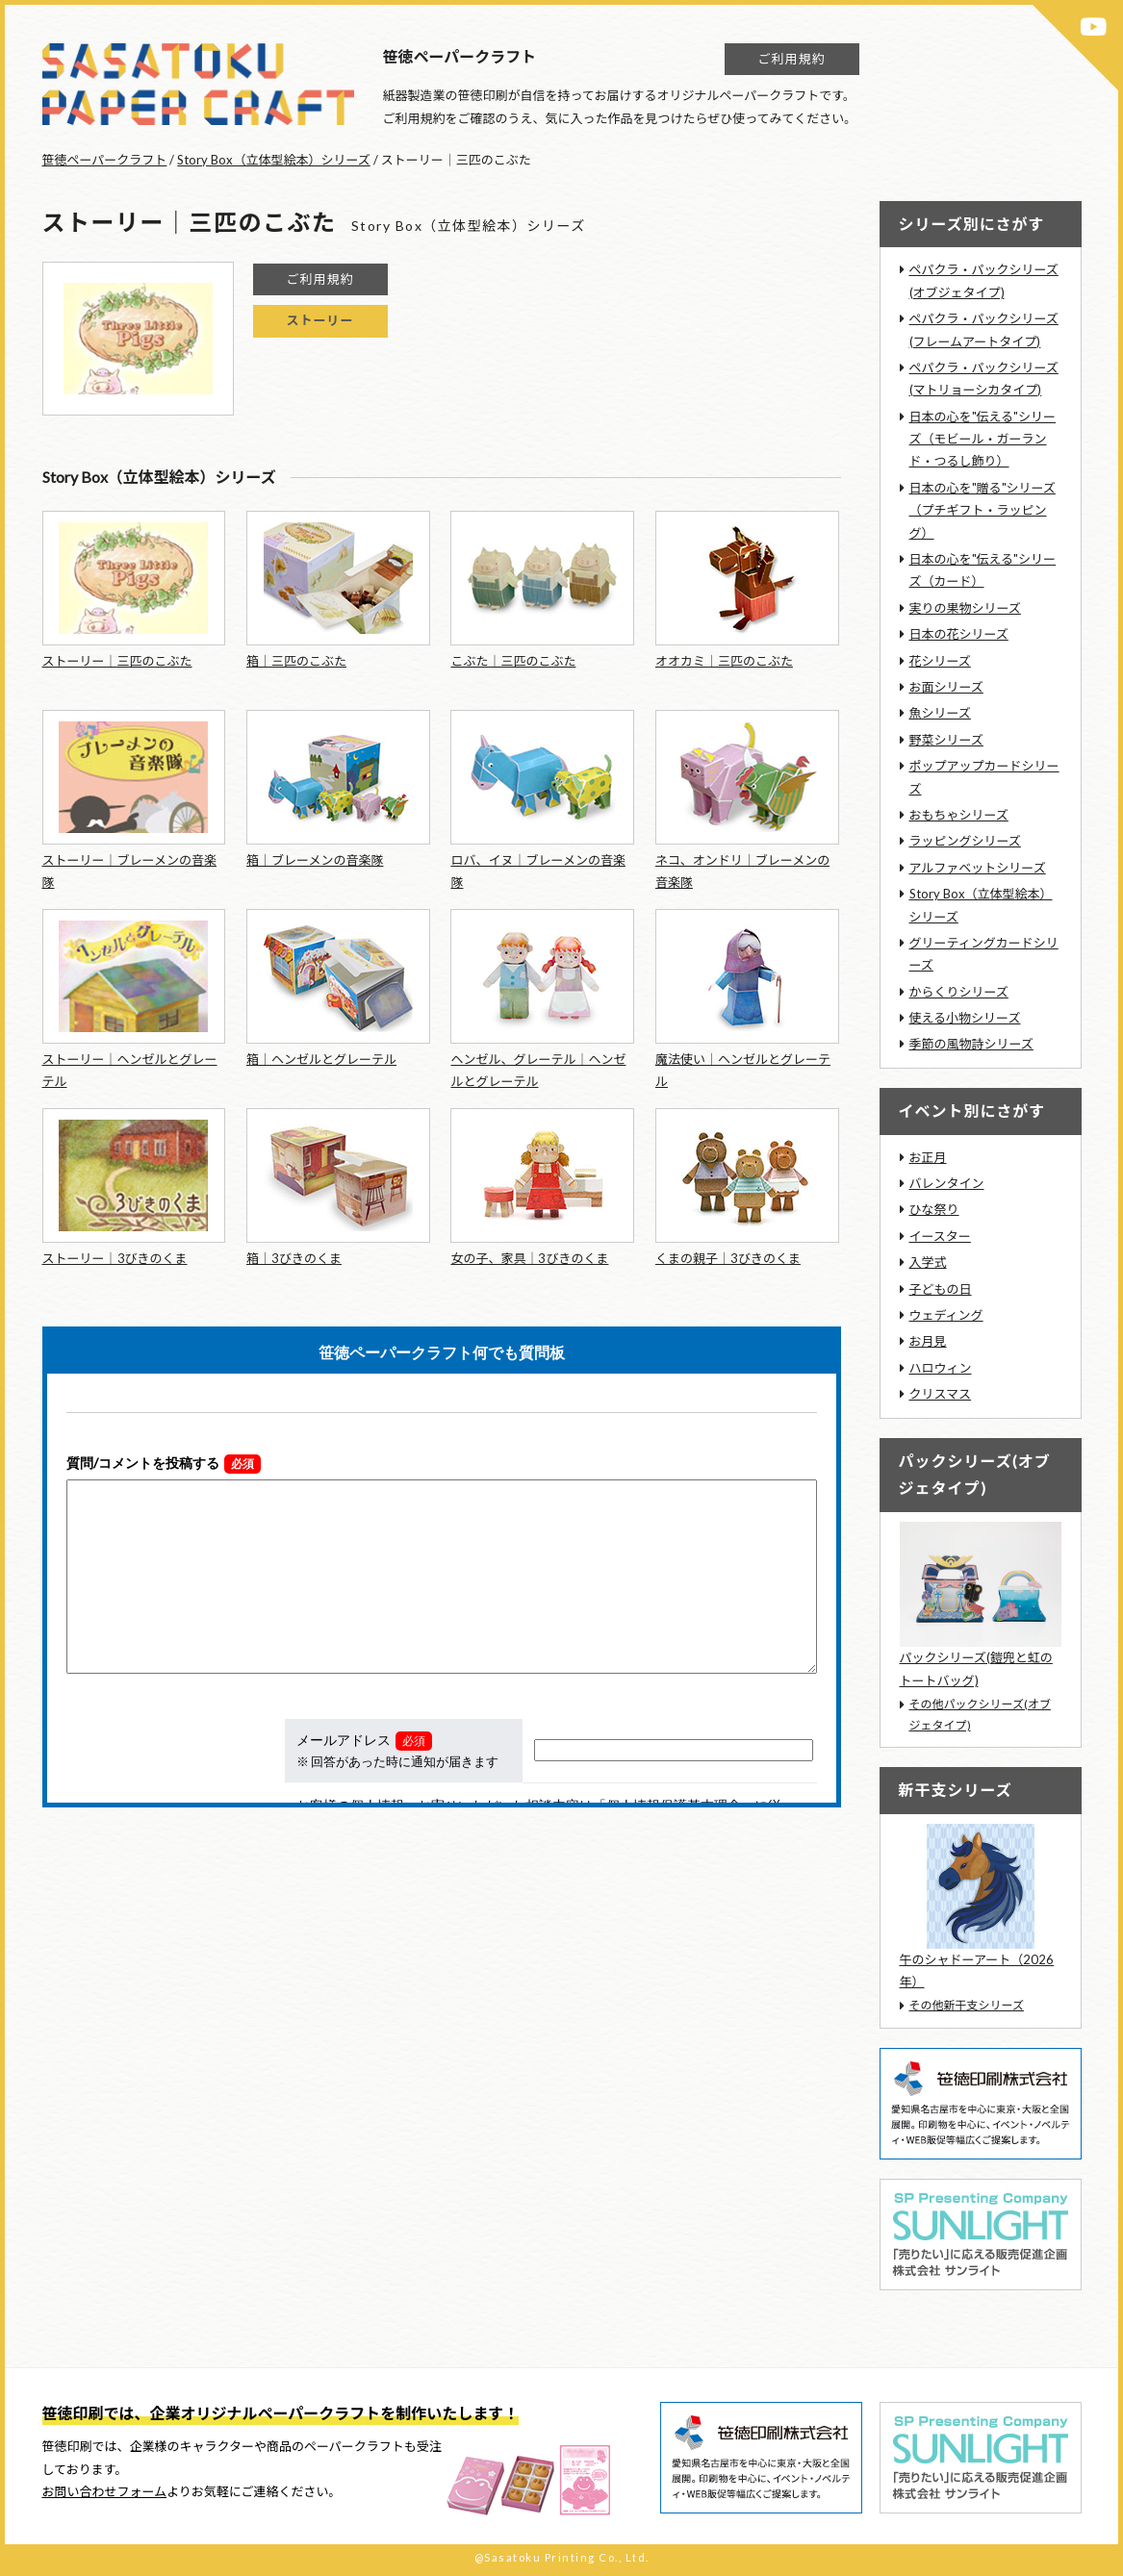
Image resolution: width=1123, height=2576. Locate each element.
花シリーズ (940, 661)
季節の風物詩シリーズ (971, 1043)
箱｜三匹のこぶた (296, 661)
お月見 (928, 1341)
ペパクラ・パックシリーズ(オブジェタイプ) (984, 280)
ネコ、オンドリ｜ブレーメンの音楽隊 (742, 871)
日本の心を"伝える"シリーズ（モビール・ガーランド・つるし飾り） (983, 439)
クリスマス (940, 1394)
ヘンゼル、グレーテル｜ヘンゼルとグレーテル (537, 1070)
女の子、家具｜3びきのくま (529, 1258)
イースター (940, 1236)
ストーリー (319, 320)
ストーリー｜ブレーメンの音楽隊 (129, 871)
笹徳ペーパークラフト (104, 159)
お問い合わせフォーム (104, 2491)
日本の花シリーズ (958, 634)
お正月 (928, 1157)
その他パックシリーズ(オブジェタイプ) (980, 1714)
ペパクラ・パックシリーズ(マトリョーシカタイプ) (984, 378)
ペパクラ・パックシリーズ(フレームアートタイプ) (984, 329)
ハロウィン (940, 1368)
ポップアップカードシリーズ (984, 777)
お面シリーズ (946, 687)
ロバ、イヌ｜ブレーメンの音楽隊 (537, 871)
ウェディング (946, 1315)
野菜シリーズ (946, 739)
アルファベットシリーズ (977, 867)
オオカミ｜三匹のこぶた (724, 661)
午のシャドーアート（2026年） (977, 1970)
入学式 (928, 1262)
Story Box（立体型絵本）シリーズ (273, 159)
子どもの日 (940, 1289)
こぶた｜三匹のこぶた (512, 661)
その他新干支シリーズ (966, 2005)
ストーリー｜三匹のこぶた (117, 661)
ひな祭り (934, 1209)
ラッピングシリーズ (965, 840)
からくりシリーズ (958, 991)
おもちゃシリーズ (958, 814)
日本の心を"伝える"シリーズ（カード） (983, 570)
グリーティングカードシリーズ (984, 953)
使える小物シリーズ (965, 1017)
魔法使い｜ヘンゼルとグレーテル (742, 1070)
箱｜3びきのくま (294, 1258)
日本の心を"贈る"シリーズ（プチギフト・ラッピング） (982, 510)
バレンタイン (946, 1183)
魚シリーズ (940, 712)
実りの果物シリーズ (965, 608)
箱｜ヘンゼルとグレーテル (321, 1059)
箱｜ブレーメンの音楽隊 (314, 860)
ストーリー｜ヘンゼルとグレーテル (129, 1070)
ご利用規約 (791, 58)
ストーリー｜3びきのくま (115, 1258)
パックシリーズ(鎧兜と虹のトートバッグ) (976, 1668)
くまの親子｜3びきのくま (728, 1258)
